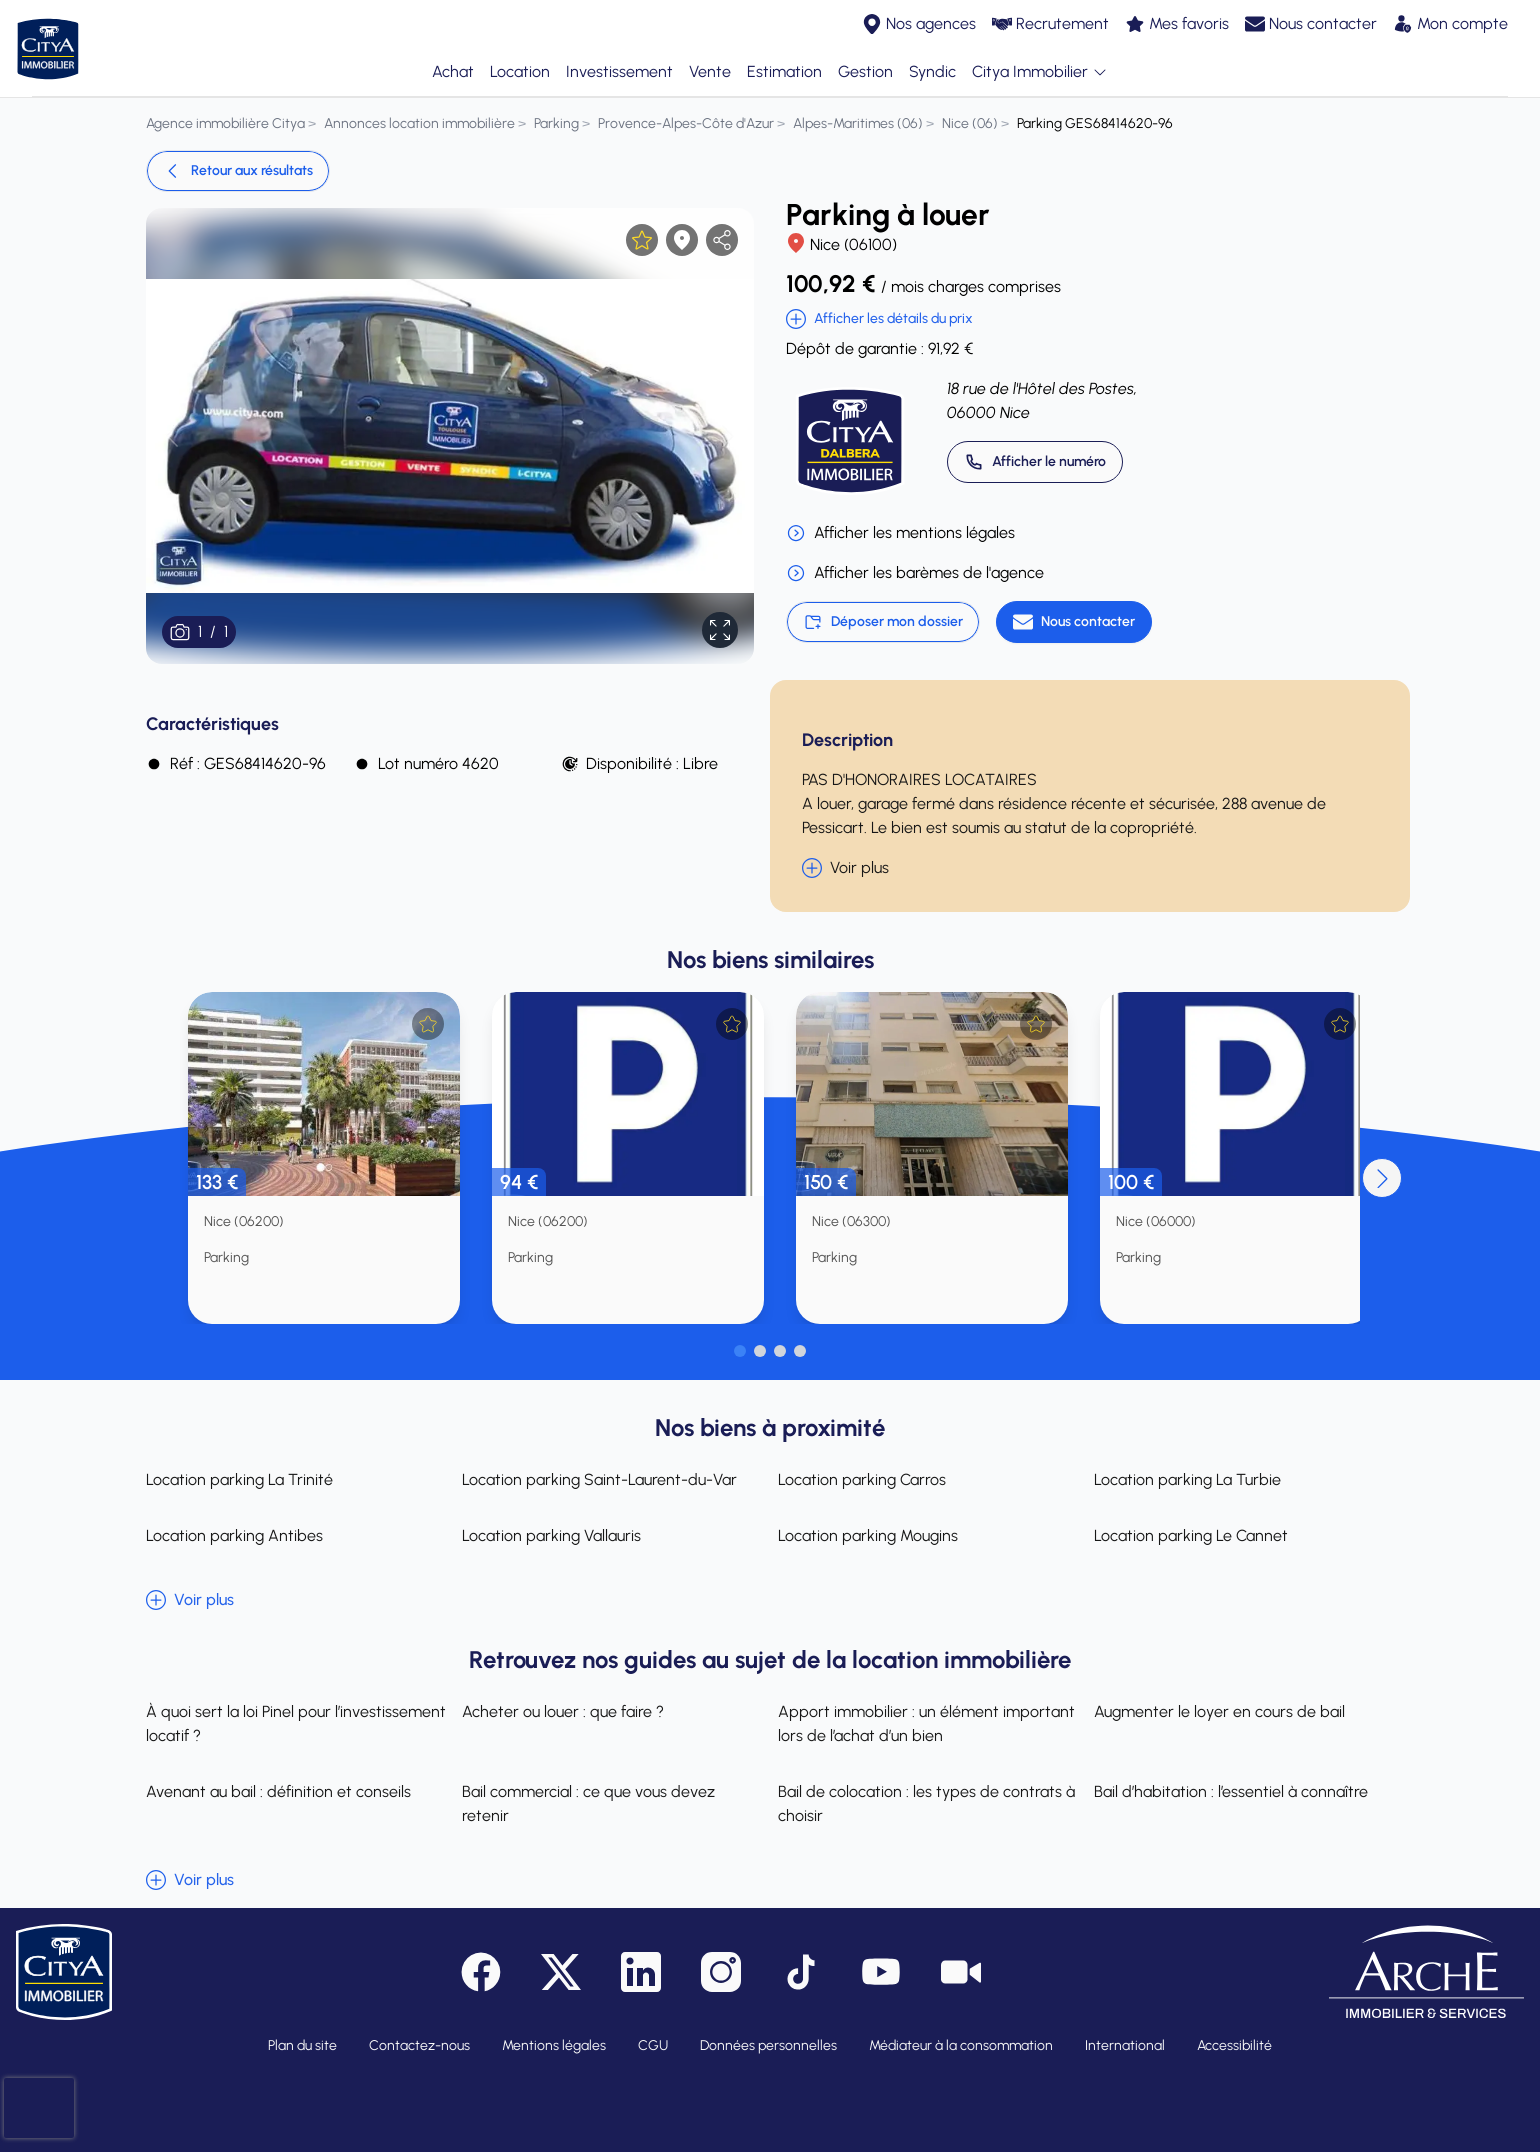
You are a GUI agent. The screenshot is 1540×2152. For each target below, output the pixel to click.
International (1125, 2045)
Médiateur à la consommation (961, 2045)
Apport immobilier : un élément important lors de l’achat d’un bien (926, 1723)
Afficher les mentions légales (900, 533)
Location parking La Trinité (239, 1479)
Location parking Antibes (234, 1535)
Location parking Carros (862, 1479)
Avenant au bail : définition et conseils (278, 1791)
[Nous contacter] (1074, 622)
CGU (653, 2045)
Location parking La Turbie (1187, 1479)
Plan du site (302, 2045)
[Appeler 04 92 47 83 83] (1035, 462)
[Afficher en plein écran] (720, 630)
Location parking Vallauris (551, 1535)
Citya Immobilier (1040, 72)
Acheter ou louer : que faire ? (563, 1711)
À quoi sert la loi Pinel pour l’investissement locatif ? (296, 1723)
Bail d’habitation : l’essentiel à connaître (1231, 1791)
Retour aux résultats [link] (238, 171)
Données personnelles (768, 2045)
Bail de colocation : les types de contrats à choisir (926, 1803)
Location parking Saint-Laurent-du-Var (599, 1479)
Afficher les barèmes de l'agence (915, 573)
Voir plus (845, 868)
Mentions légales (554, 2045)
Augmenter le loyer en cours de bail (1219, 1711)
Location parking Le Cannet (1191, 1535)
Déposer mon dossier (883, 622)
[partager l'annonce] (722, 240)
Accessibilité (1234, 2045)
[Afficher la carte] (682, 240)
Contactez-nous (419, 2045)
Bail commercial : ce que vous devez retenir (588, 1803)
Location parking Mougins (868, 1535)
